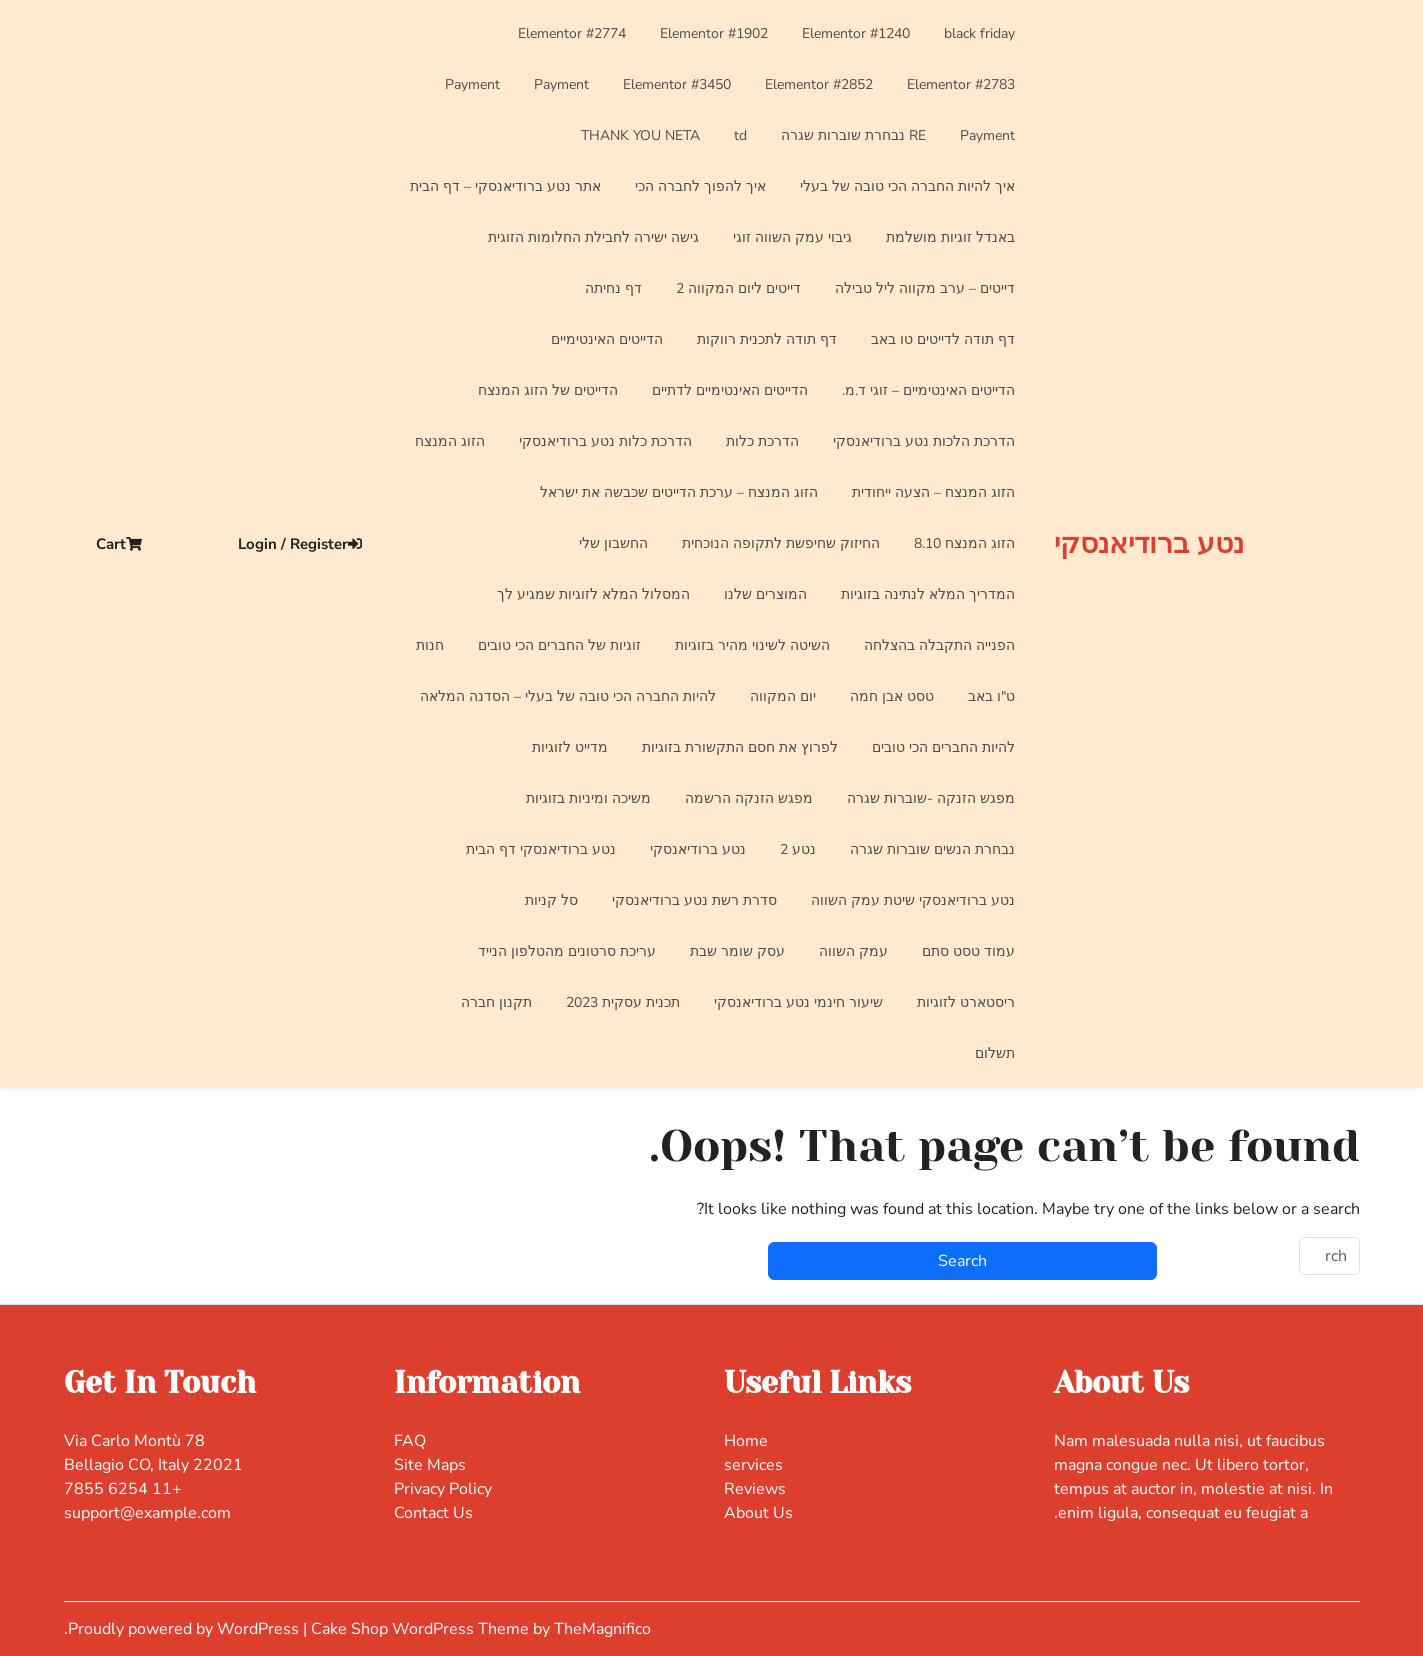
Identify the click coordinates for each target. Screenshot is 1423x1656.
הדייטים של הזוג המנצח (548, 390)
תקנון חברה (496, 1002)
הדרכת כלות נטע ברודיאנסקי (605, 441)
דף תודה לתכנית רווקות (767, 339)
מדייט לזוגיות (570, 747)
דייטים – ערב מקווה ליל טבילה (925, 288)
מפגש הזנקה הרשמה (749, 798)
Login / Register (300, 544)
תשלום (995, 1053)
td (740, 135)
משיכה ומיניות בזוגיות (588, 798)
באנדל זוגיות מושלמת (950, 237)
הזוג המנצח (450, 441)
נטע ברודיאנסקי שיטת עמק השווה (913, 900)
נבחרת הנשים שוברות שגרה (932, 849)
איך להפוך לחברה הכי (700, 186)
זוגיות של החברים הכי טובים (559, 645)
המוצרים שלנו (765, 594)
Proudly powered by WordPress (185, 1629)
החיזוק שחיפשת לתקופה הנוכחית (781, 543)
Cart (119, 544)
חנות (430, 645)
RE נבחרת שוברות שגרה (853, 135)
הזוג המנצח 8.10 (964, 543)
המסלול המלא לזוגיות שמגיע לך (593, 594)
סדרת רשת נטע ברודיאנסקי (694, 900)
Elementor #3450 (677, 84)
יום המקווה (783, 696)
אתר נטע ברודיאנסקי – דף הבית (505, 186)
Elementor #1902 (714, 33)
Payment (561, 84)
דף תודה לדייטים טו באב (943, 339)
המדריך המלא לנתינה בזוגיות (928, 594)
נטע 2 (798, 849)
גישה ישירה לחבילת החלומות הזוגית (593, 237)
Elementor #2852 (819, 84)
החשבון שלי (613, 543)
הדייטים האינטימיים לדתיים (730, 390)
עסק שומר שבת (737, 951)
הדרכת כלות (762, 441)
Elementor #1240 (856, 33)
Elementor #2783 (961, 84)
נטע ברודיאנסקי (1149, 543)
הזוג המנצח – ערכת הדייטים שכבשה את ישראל (679, 492)
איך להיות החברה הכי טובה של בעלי (907, 186)
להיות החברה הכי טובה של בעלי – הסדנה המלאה (568, 696)
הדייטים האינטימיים (607, 339)
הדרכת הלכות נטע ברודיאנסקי (924, 441)
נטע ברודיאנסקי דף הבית (541, 849)
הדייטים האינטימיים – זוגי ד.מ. (928, 390)
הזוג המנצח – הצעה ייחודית (933, 492)
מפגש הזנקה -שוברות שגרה (931, 798)
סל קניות (551, 900)
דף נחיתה (613, 288)
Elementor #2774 (572, 33)
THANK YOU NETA (640, 135)
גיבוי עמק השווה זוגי (792, 237)
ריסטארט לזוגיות (966, 1002)
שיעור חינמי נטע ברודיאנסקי (798, 1002)
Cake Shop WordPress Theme (422, 1629)
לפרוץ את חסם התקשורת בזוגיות (740, 747)
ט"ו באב (991, 696)
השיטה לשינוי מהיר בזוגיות (752, 645)
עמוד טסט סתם (968, 951)
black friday (979, 33)
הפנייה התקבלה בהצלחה (939, 645)
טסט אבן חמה (892, 696)
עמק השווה (853, 951)
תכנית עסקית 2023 (623, 1002)
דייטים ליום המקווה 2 (738, 288)
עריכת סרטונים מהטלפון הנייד (567, 951)
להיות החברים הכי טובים (943, 747)
